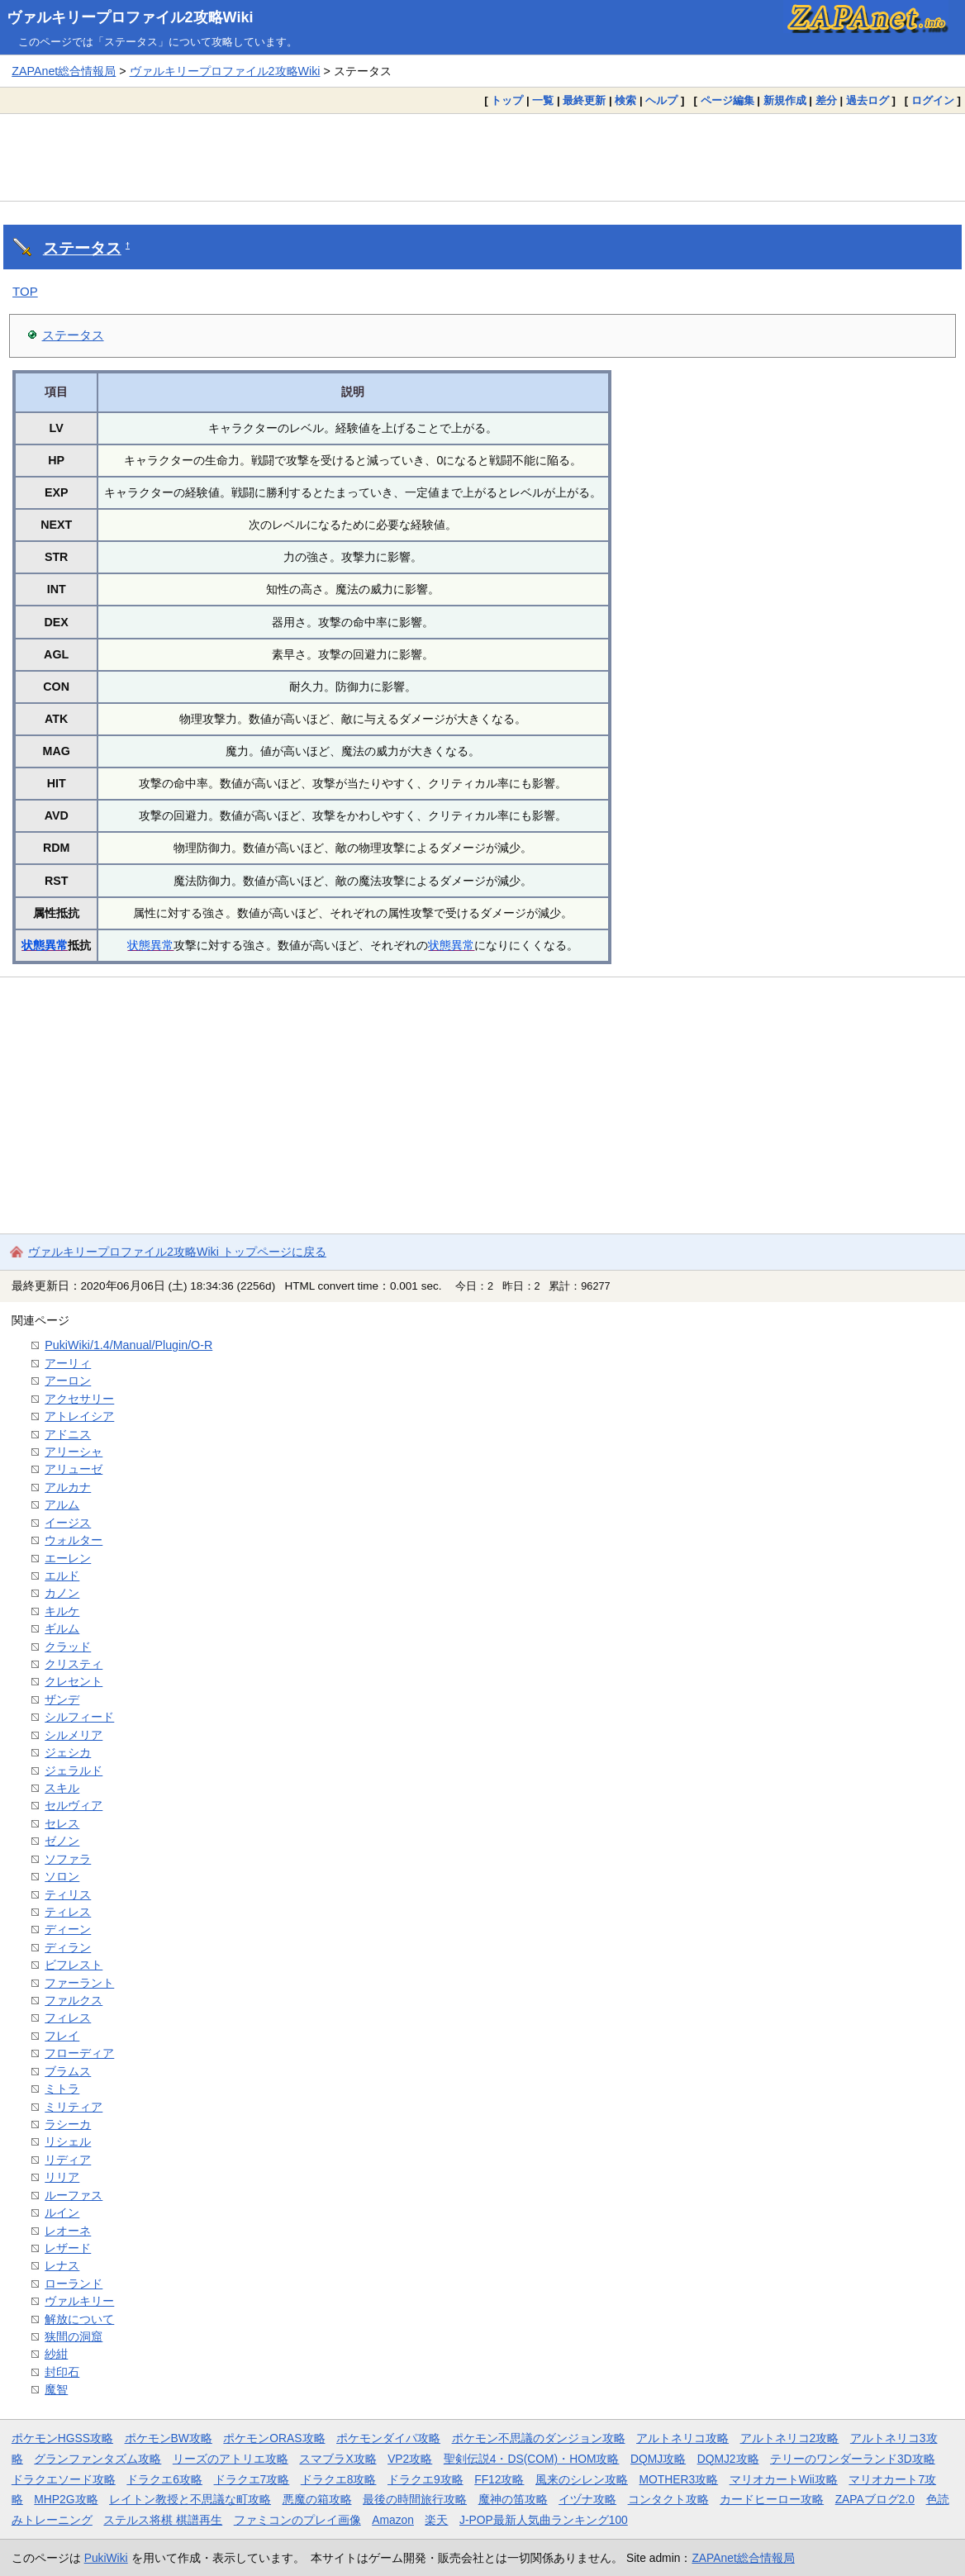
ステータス (82, 248)
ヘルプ (661, 100)
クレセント (73, 1681)
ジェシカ (68, 1752)
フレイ (62, 2035)
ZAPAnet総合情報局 (64, 71)
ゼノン (62, 1840)
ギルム (62, 1628)
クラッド (68, 1646)
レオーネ (68, 2230)
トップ (507, 100)
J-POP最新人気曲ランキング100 (543, 2519)
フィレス (68, 2017)
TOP (25, 291)
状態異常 (44, 945)
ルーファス (73, 2195)
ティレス (68, 1911)
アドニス (68, 1434)
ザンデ (62, 1699)
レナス (62, 2265)
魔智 (56, 2389)
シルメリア (73, 1735)
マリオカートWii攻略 (784, 2479)
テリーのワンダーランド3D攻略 (852, 2458)
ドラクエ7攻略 (252, 2479)
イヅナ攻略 (587, 2499)
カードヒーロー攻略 (772, 2499)
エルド (62, 1575)
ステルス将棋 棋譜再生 (162, 2519)
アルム (62, 1504)
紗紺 (56, 2353)
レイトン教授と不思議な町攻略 (190, 2499)
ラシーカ (68, 2124)
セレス (62, 1823)
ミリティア (73, 2106)
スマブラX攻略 (337, 2458)
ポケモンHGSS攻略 (62, 2438)
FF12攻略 (499, 2479)
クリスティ (73, 1664)
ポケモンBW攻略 (168, 2438)
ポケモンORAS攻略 (274, 2438)
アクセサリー (79, 1398)
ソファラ (68, 1858)
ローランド (73, 2283)
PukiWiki (106, 2557)
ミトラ (62, 2088)
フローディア (79, 2053)
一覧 (543, 100)
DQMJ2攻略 (728, 2458)
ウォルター (73, 1540)
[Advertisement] (482, 157)
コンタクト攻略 (668, 2499)
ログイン (932, 100)
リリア (62, 2177)
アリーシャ (73, 1451)
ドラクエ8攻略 (339, 2479)
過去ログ (867, 100)
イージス (68, 1522)
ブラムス (68, 2071)
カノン (62, 1592)
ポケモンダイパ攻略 (388, 2438)
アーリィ (68, 1363)
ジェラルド (73, 1770)
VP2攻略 (409, 2458)
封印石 (62, 2372)
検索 (625, 100)
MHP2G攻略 (65, 2499)
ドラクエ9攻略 (425, 2479)
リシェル (68, 2141)
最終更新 (584, 100)
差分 (826, 100)
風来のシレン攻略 (581, 2479)
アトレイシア (79, 1416)
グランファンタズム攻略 (97, 2458)
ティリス (68, 1894)
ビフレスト (73, 1964)
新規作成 (784, 100)
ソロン (62, 1876)
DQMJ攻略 (658, 2458)
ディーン (68, 1929)
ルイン (62, 2212)
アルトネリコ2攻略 (789, 2438)
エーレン (68, 1558)
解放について (79, 2319)
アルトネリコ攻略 (682, 2438)
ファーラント (79, 1982)
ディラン (68, 1947)
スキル (62, 1787)
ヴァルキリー (79, 2300)
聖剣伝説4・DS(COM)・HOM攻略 (532, 2458)
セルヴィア (73, 1805)
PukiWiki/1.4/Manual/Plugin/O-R (128, 1345)
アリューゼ (73, 1469)
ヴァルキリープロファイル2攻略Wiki (130, 17)
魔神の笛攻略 (513, 2499)
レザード (68, 2248)
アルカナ (68, 1487)
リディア (68, 2159)
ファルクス (73, 2000)
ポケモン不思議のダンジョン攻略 (538, 2438)
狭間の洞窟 (73, 2336)
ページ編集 (727, 100)
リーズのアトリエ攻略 (230, 2458)
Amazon (393, 2519)
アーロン (68, 1380)
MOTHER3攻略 (679, 2479)
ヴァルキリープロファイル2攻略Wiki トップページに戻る (177, 1251)
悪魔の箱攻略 (317, 2499)
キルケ (62, 1611)
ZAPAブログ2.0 (875, 2499)
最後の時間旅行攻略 (415, 2499)
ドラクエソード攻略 (64, 2479)
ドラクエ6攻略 (164, 2479)
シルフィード (79, 1716)
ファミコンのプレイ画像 (297, 2519)
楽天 (436, 2519)
